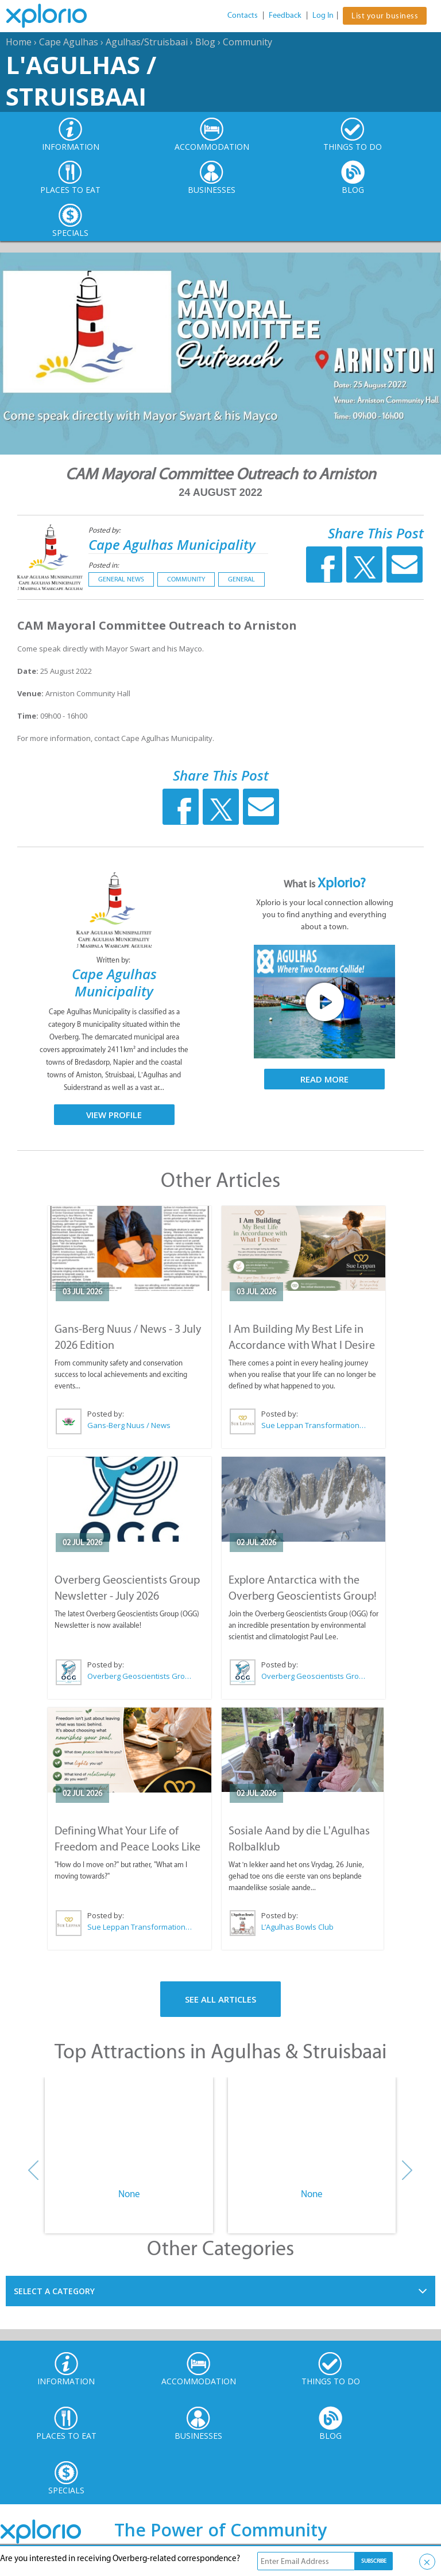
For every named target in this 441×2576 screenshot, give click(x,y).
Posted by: (105, 530)
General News (121, 579)
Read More (324, 1079)
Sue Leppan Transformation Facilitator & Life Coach (314, 1425)
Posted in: (103, 565)
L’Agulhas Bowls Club (297, 1927)
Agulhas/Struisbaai (147, 42)
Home (19, 42)
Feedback (285, 15)
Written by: (114, 960)
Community (247, 42)
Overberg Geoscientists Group (140, 1676)
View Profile (114, 1114)
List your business (384, 16)
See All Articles (220, 1999)
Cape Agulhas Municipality (172, 544)
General (241, 579)
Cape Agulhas (68, 42)
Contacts (242, 15)
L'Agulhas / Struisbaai (81, 80)
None (129, 2193)
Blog (205, 42)
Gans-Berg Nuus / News (129, 1425)
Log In (323, 15)
